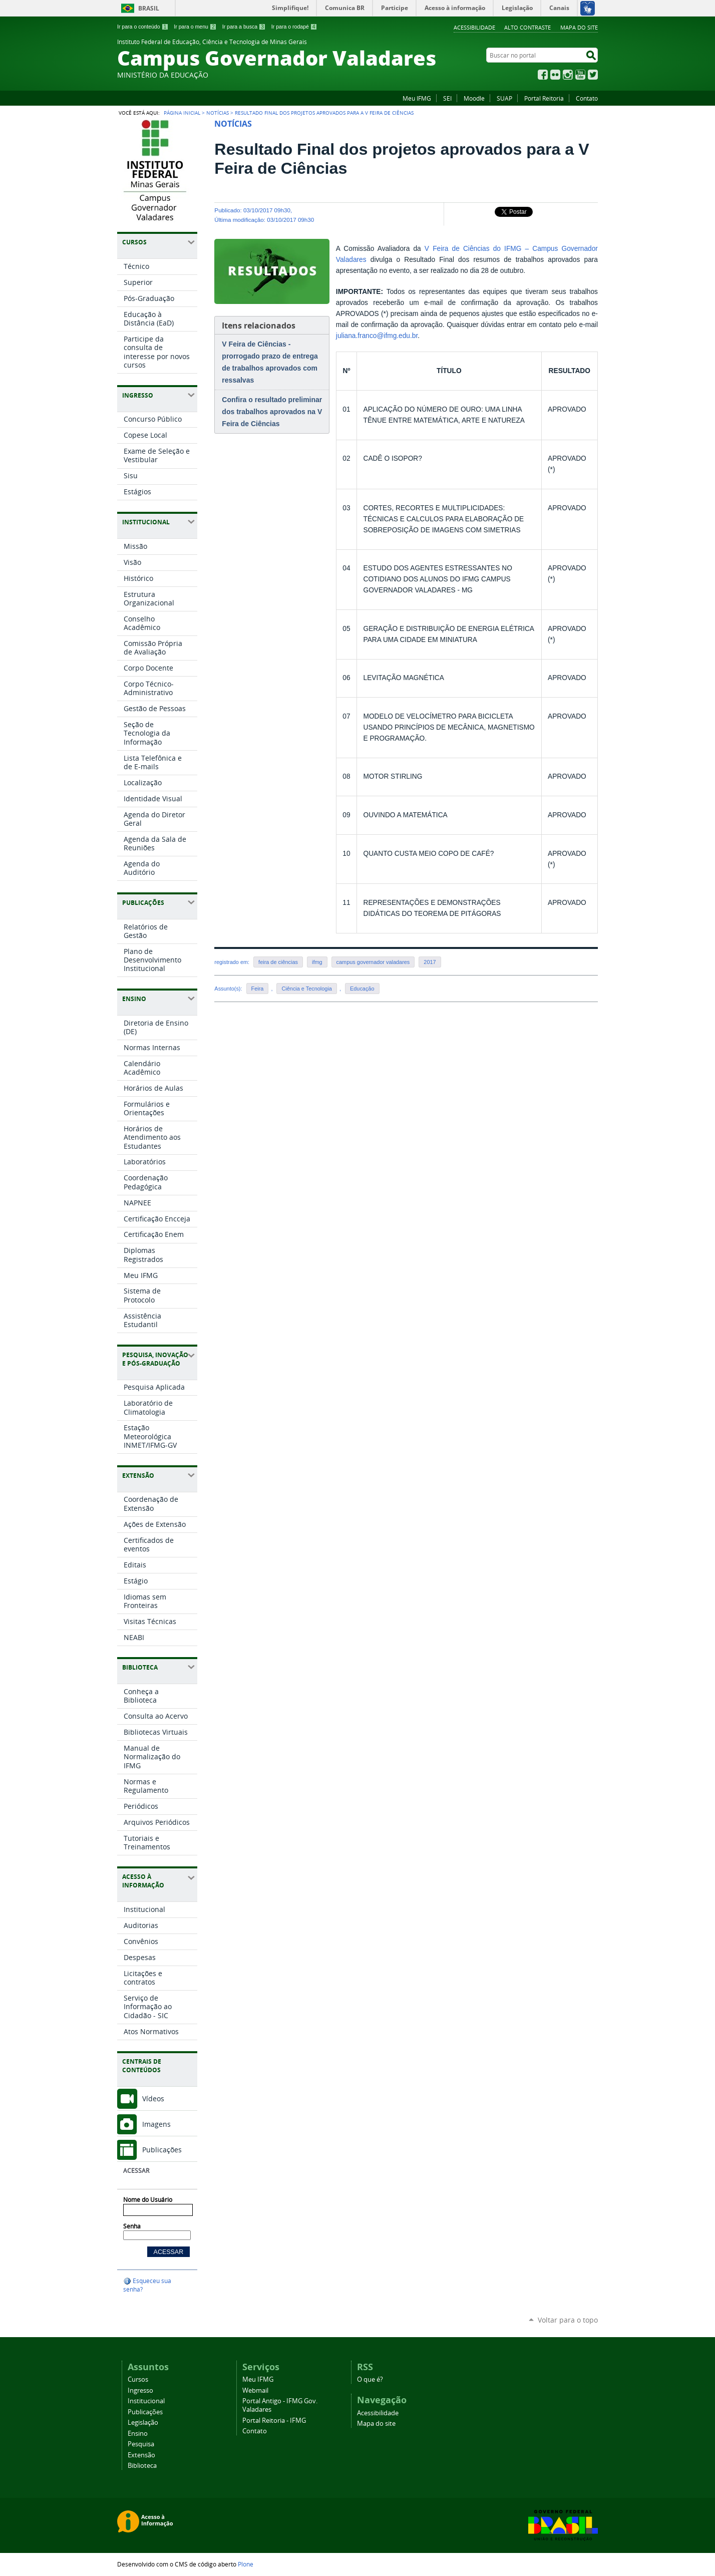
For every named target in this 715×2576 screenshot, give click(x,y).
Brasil (148, 8)
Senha (132, 2226)
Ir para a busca (244, 27)
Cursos (138, 2379)
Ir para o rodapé (294, 27)
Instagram (568, 75)
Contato (587, 98)
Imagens (156, 2124)
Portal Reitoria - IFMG (274, 2420)
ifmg (317, 962)
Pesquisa (141, 2444)
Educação (362, 989)
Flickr (555, 75)
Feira (257, 989)
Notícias (217, 112)
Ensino (138, 2433)
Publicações (162, 2149)
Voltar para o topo (568, 2320)
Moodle (474, 98)
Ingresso (140, 2390)
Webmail (255, 2390)
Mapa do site (579, 27)
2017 (430, 962)
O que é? (370, 2379)
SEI (447, 98)
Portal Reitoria (544, 98)
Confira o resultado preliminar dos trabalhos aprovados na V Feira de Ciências (272, 412)
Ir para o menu (195, 27)
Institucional (146, 2401)
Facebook (543, 75)
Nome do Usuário (147, 2199)
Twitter (593, 75)
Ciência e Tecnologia (306, 989)
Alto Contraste (527, 27)
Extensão (141, 2455)
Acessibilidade (474, 27)
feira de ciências (278, 962)
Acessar (136, 2170)
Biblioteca (142, 2465)
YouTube (580, 75)
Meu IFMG (417, 98)
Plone (245, 2564)
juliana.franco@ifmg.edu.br (377, 336)
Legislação (143, 2422)
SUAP (504, 98)
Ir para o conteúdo (142, 27)
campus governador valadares (373, 962)
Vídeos (153, 2098)
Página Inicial (182, 112)
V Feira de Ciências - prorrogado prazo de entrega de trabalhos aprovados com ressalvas (269, 362)
